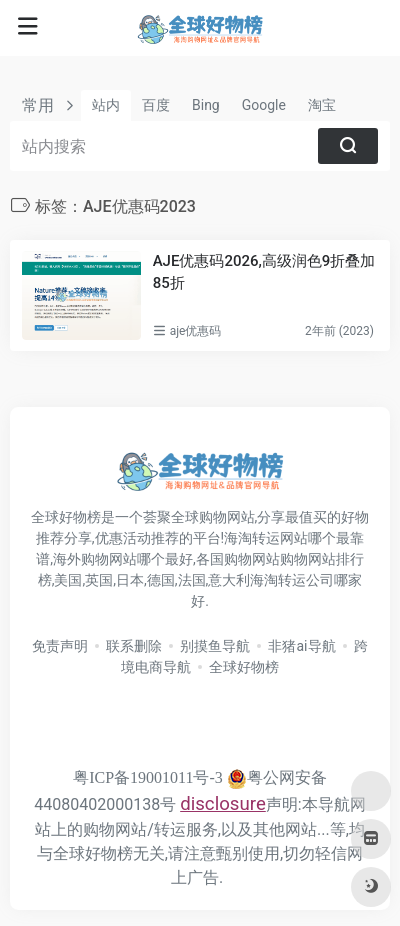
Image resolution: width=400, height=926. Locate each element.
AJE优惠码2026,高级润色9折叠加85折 (264, 271)
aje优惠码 (196, 331)
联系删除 (134, 646)
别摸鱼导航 (215, 646)
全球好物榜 (244, 667)
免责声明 (60, 646)
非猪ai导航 (301, 646)
